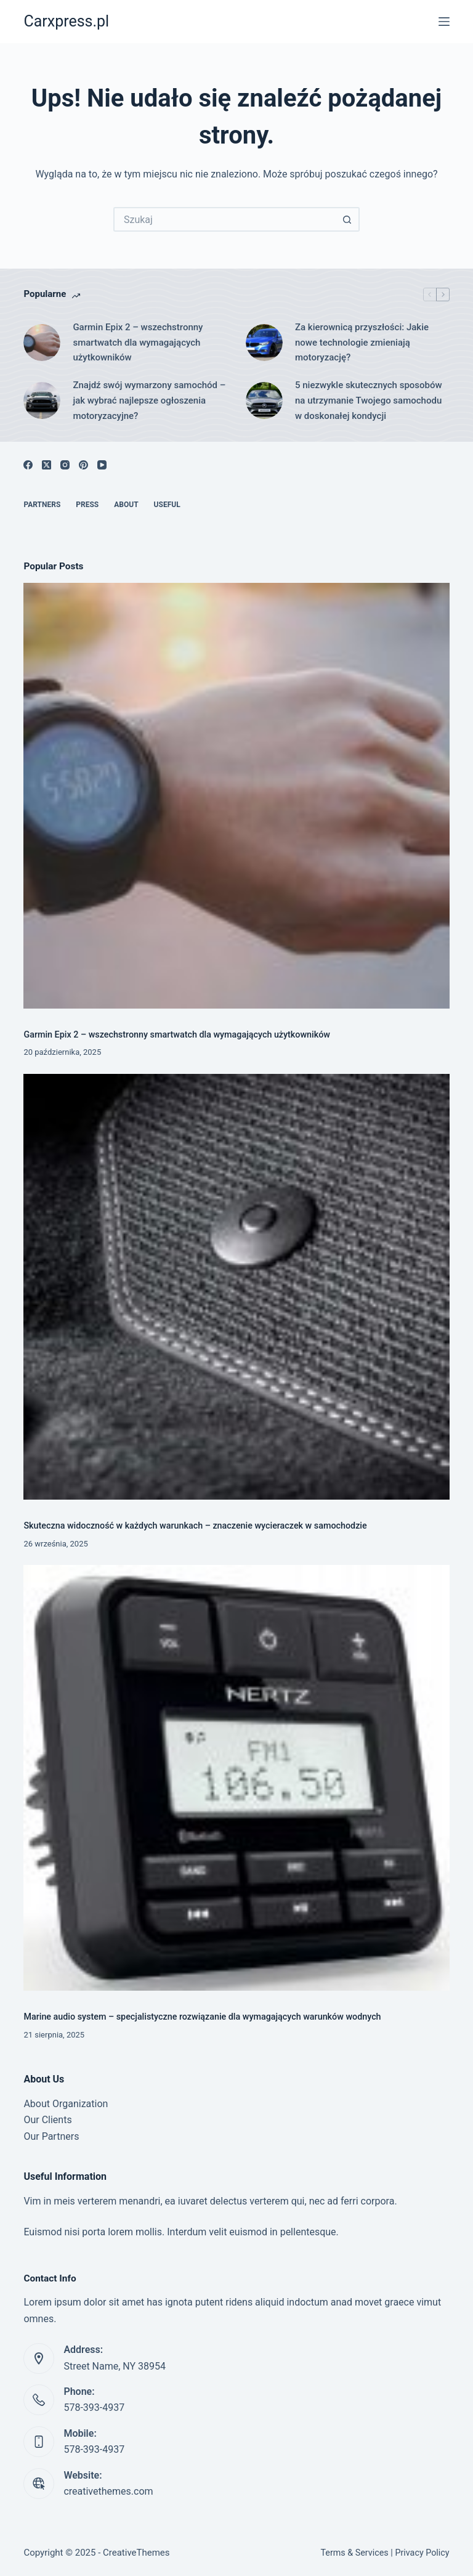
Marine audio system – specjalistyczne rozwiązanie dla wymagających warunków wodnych (202, 2017)
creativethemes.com (108, 2491)
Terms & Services (354, 2553)
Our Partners (51, 2136)
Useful (167, 504)
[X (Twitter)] (46, 464)
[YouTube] (102, 464)
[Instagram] (65, 464)
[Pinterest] (83, 464)
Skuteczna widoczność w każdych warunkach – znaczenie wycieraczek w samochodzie (194, 1526)
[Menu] (444, 21)
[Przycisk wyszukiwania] (347, 219)
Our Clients (47, 2120)
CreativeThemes (136, 2552)
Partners (41, 504)
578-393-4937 (93, 2407)
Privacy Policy (422, 2553)
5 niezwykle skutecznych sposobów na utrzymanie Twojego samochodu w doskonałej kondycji (368, 400)
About (126, 504)
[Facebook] (28, 464)
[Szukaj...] (224, 219)
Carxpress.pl (66, 21)
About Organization (65, 2104)
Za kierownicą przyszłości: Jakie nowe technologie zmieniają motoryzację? (362, 343)
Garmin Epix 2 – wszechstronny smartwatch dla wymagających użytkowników (138, 343)
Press (87, 504)
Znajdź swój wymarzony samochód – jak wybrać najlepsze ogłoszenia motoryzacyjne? (149, 400)
